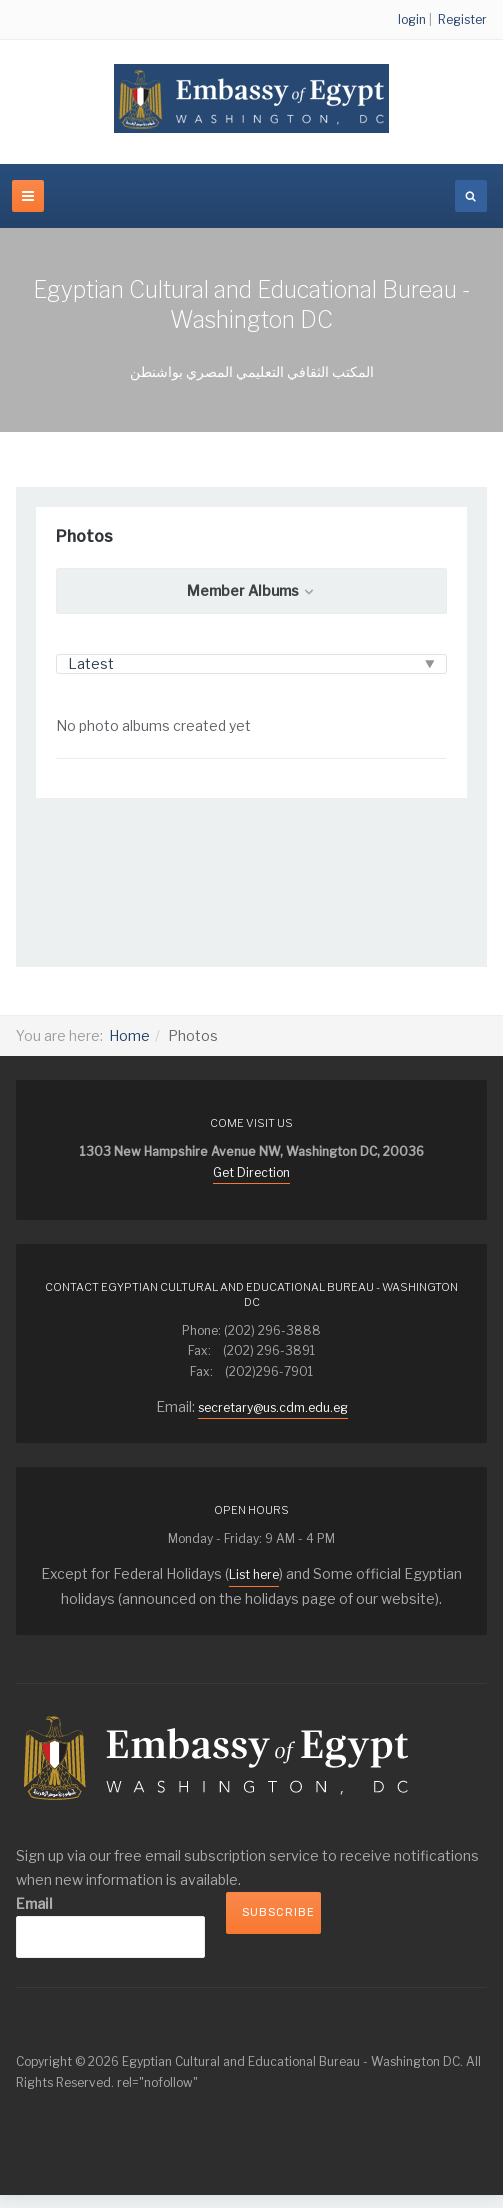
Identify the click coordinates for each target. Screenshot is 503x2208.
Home (129, 1035)
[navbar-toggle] (28, 196)
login (412, 19)
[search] (471, 196)
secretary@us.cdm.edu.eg (273, 1407)
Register (462, 19)
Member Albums (251, 590)
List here (254, 1574)
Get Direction (251, 1172)
